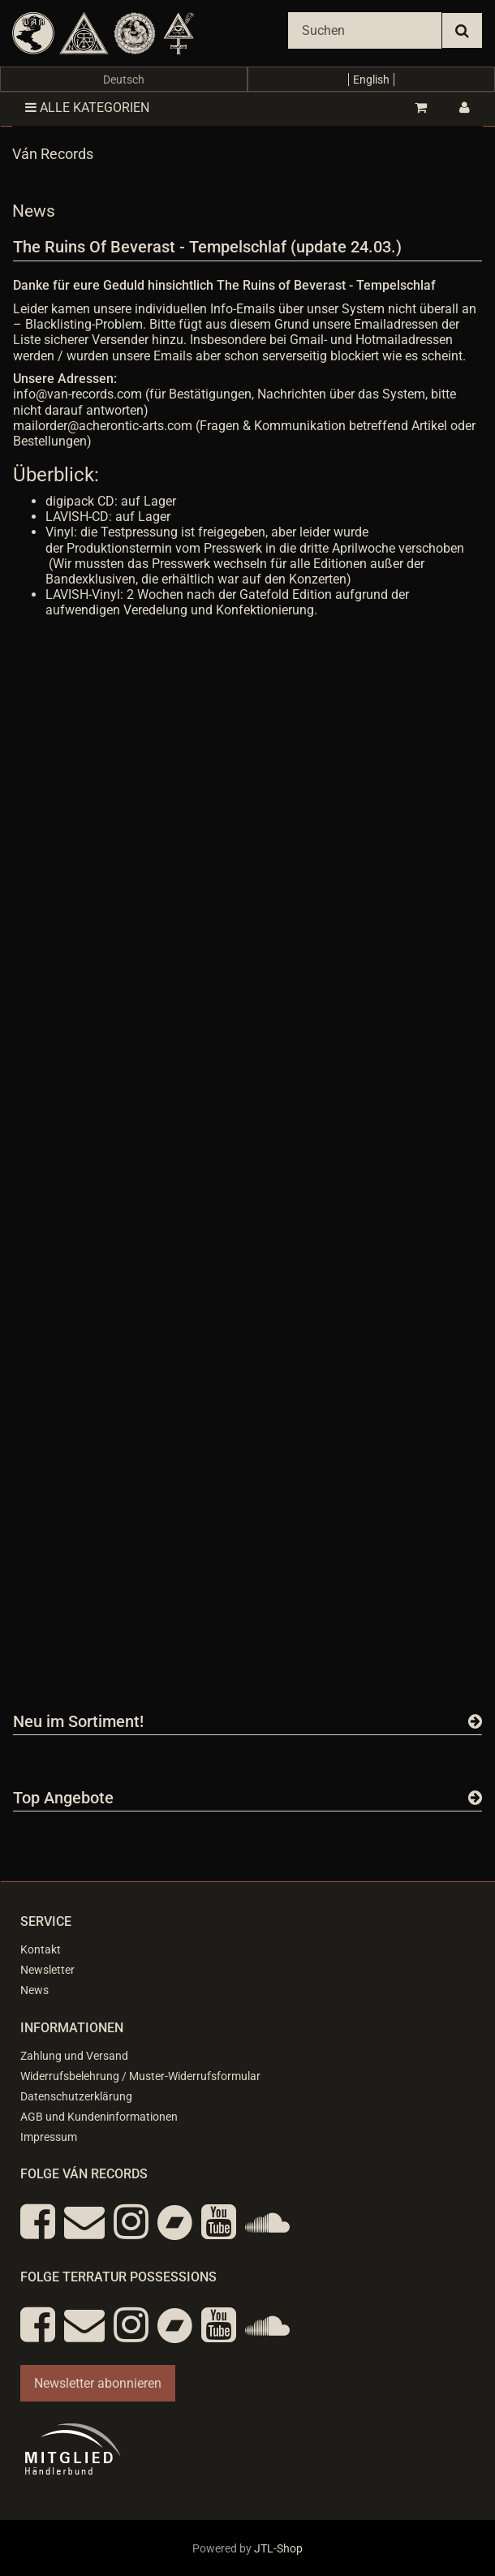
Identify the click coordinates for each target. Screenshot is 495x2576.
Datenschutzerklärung (76, 2096)
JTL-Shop (278, 2548)
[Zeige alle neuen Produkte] (475, 1721)
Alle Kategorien (87, 107)
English (371, 79)
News (34, 1990)
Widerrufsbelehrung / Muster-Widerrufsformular (140, 2076)
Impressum (48, 2136)
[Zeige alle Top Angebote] (475, 1798)
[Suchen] (364, 30)
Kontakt (40, 1949)
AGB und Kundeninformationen (99, 2116)
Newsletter (47, 1969)
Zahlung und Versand (74, 2055)
